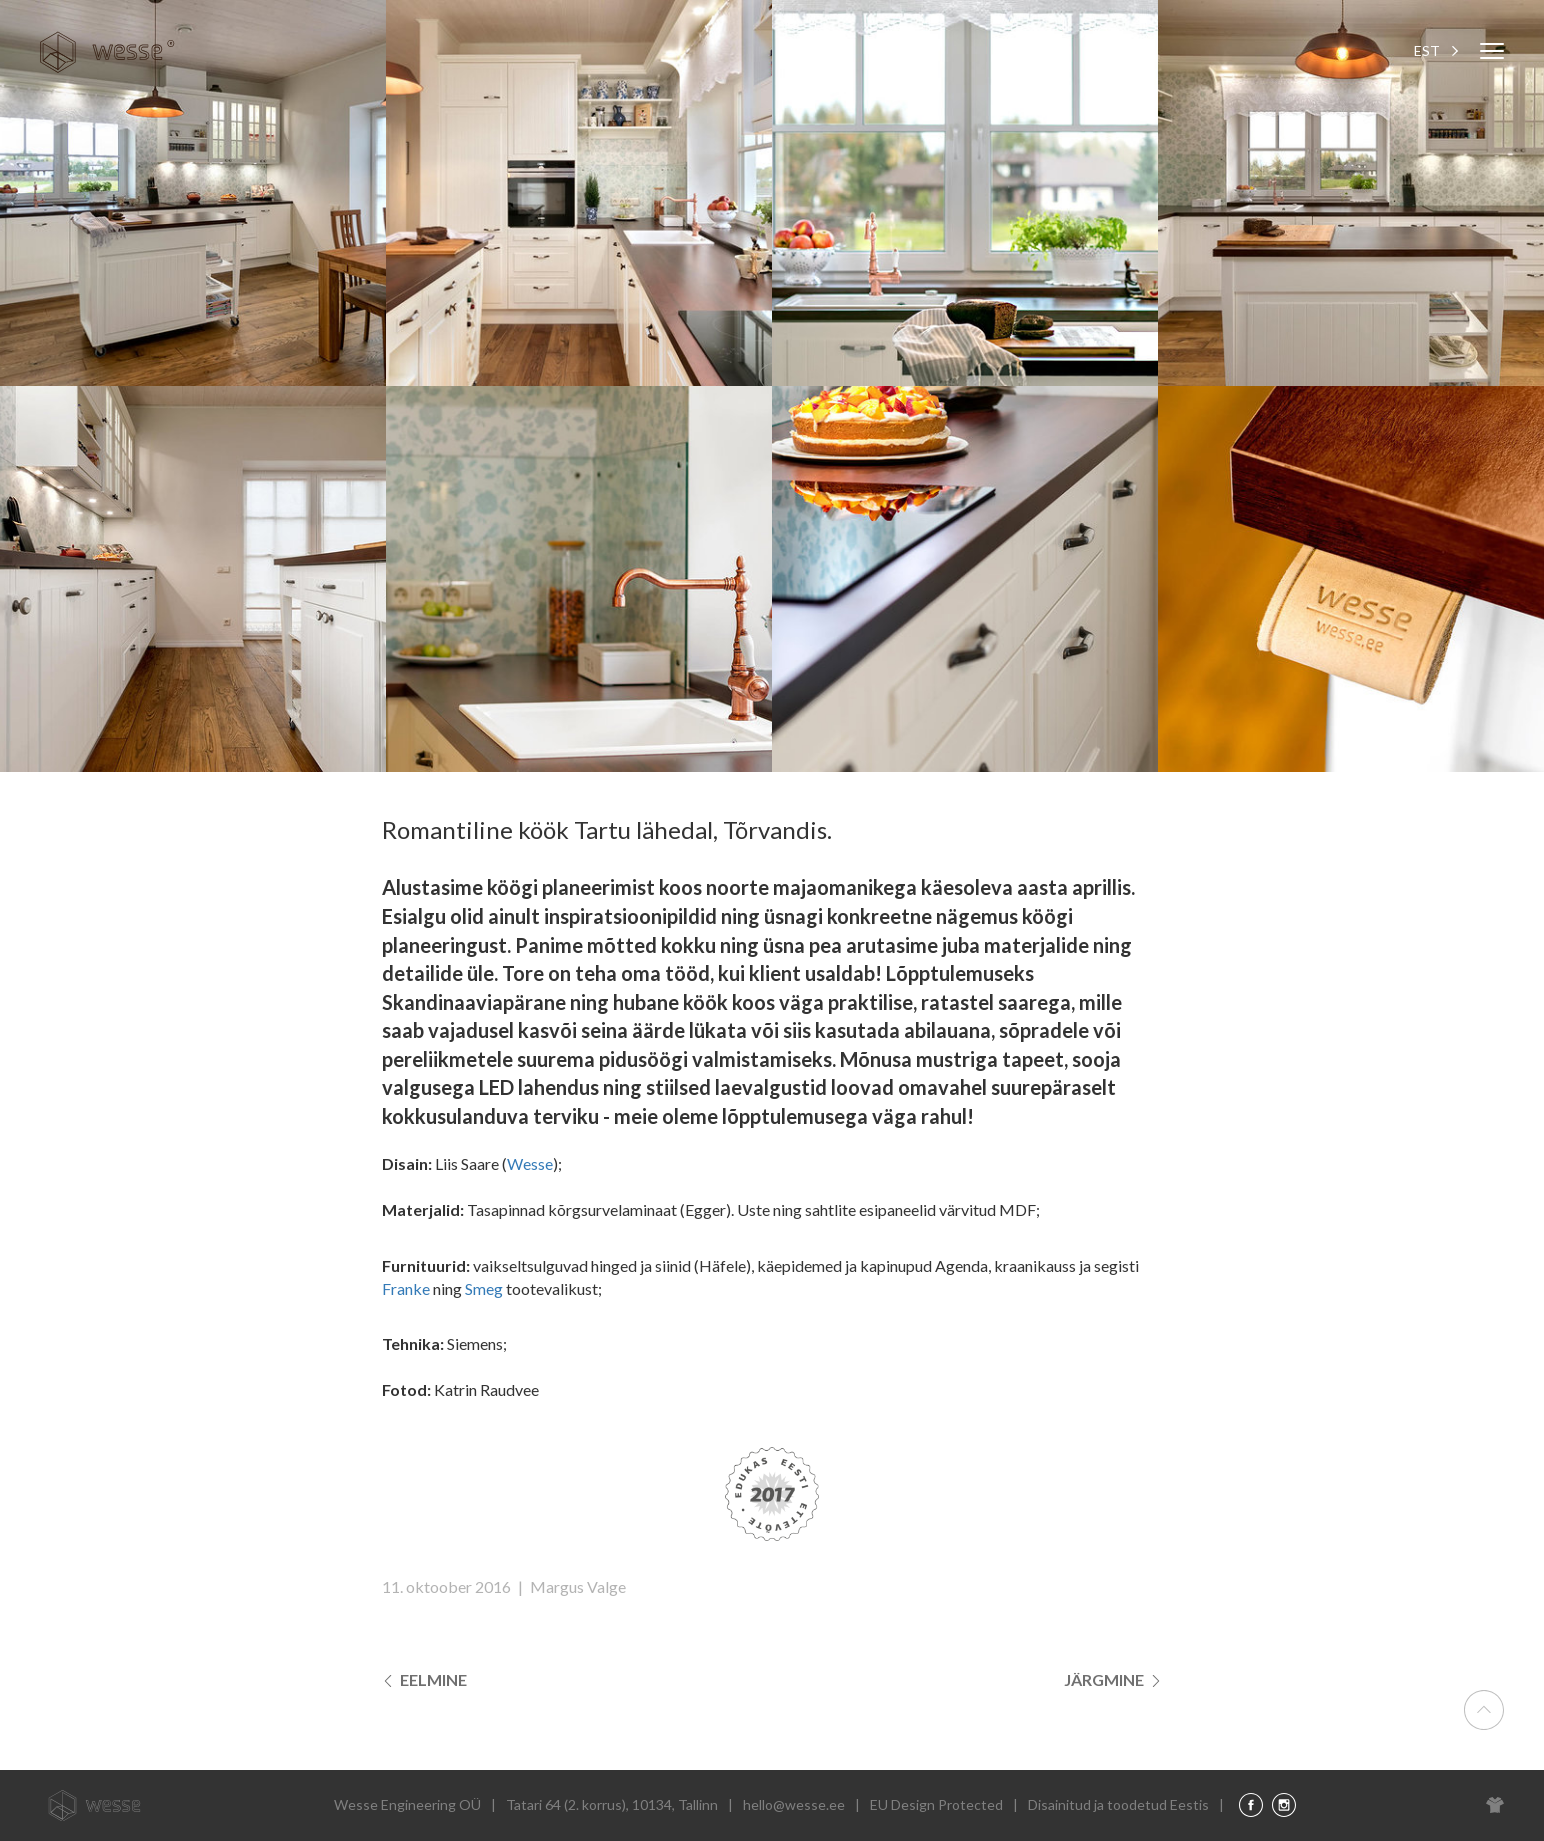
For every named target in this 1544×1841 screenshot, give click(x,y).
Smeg (484, 1288)
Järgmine (1113, 1679)
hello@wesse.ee (794, 1804)
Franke (406, 1288)
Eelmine (424, 1679)
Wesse (530, 1163)
